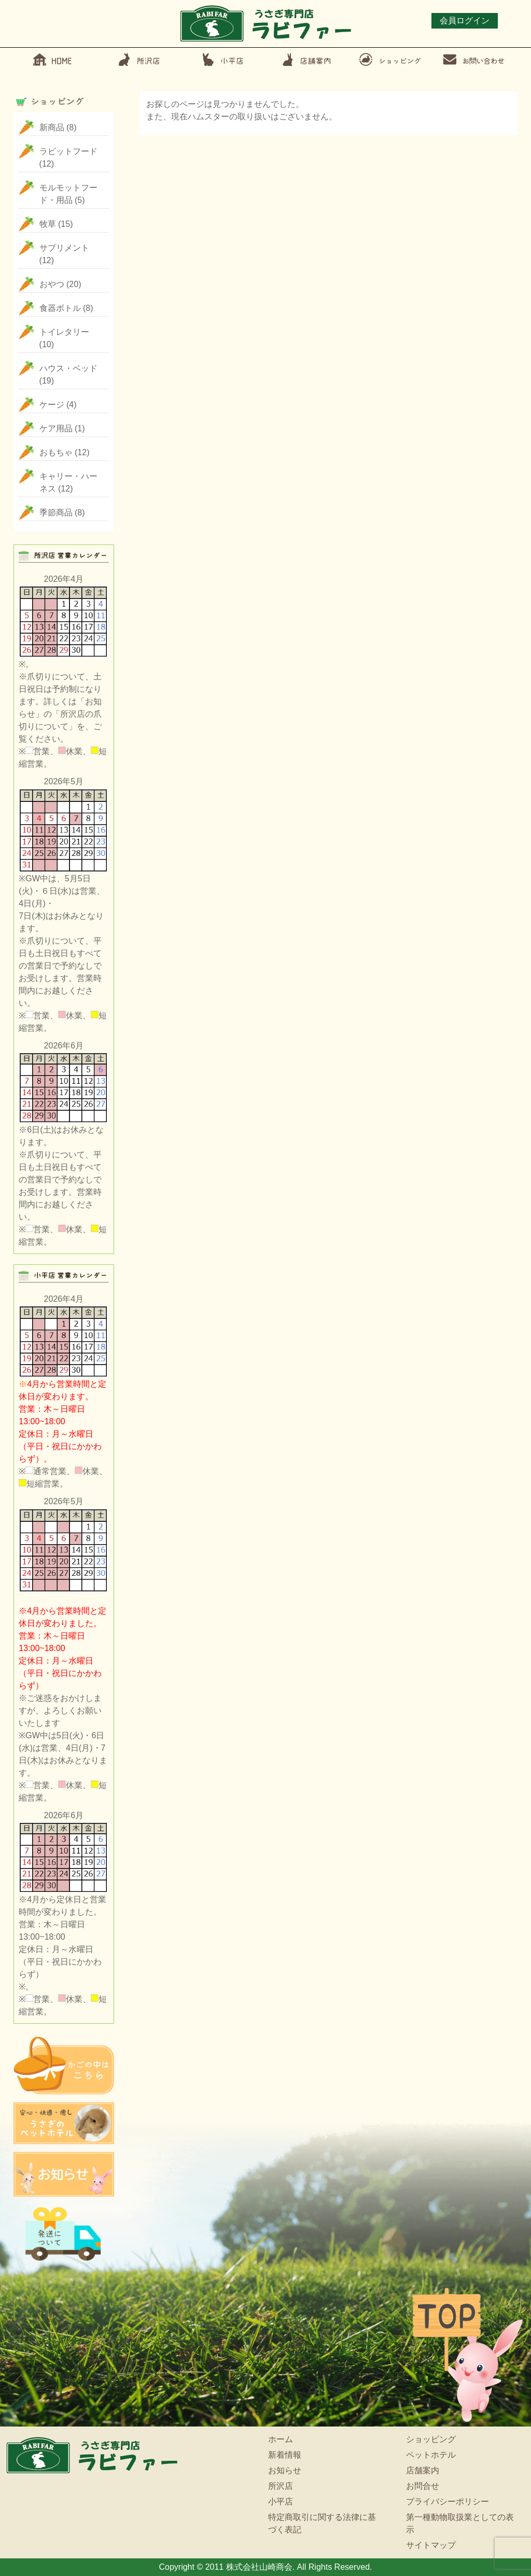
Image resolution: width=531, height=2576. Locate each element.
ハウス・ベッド (68, 368)
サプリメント (64, 247)
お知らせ (284, 2470)
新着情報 (284, 2454)
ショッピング (431, 2439)
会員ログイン (465, 20)
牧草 (47, 224)
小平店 (280, 2501)
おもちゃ (56, 452)
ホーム (280, 2439)
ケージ (51, 404)
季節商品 (56, 512)
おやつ (51, 284)
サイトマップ (431, 2545)
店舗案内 (422, 2470)
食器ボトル (60, 308)
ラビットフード (68, 151)
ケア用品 (56, 428)
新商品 (51, 127)
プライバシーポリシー (447, 2501)
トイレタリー (64, 332)
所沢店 (280, 2486)
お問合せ (422, 2486)
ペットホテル (431, 2454)
